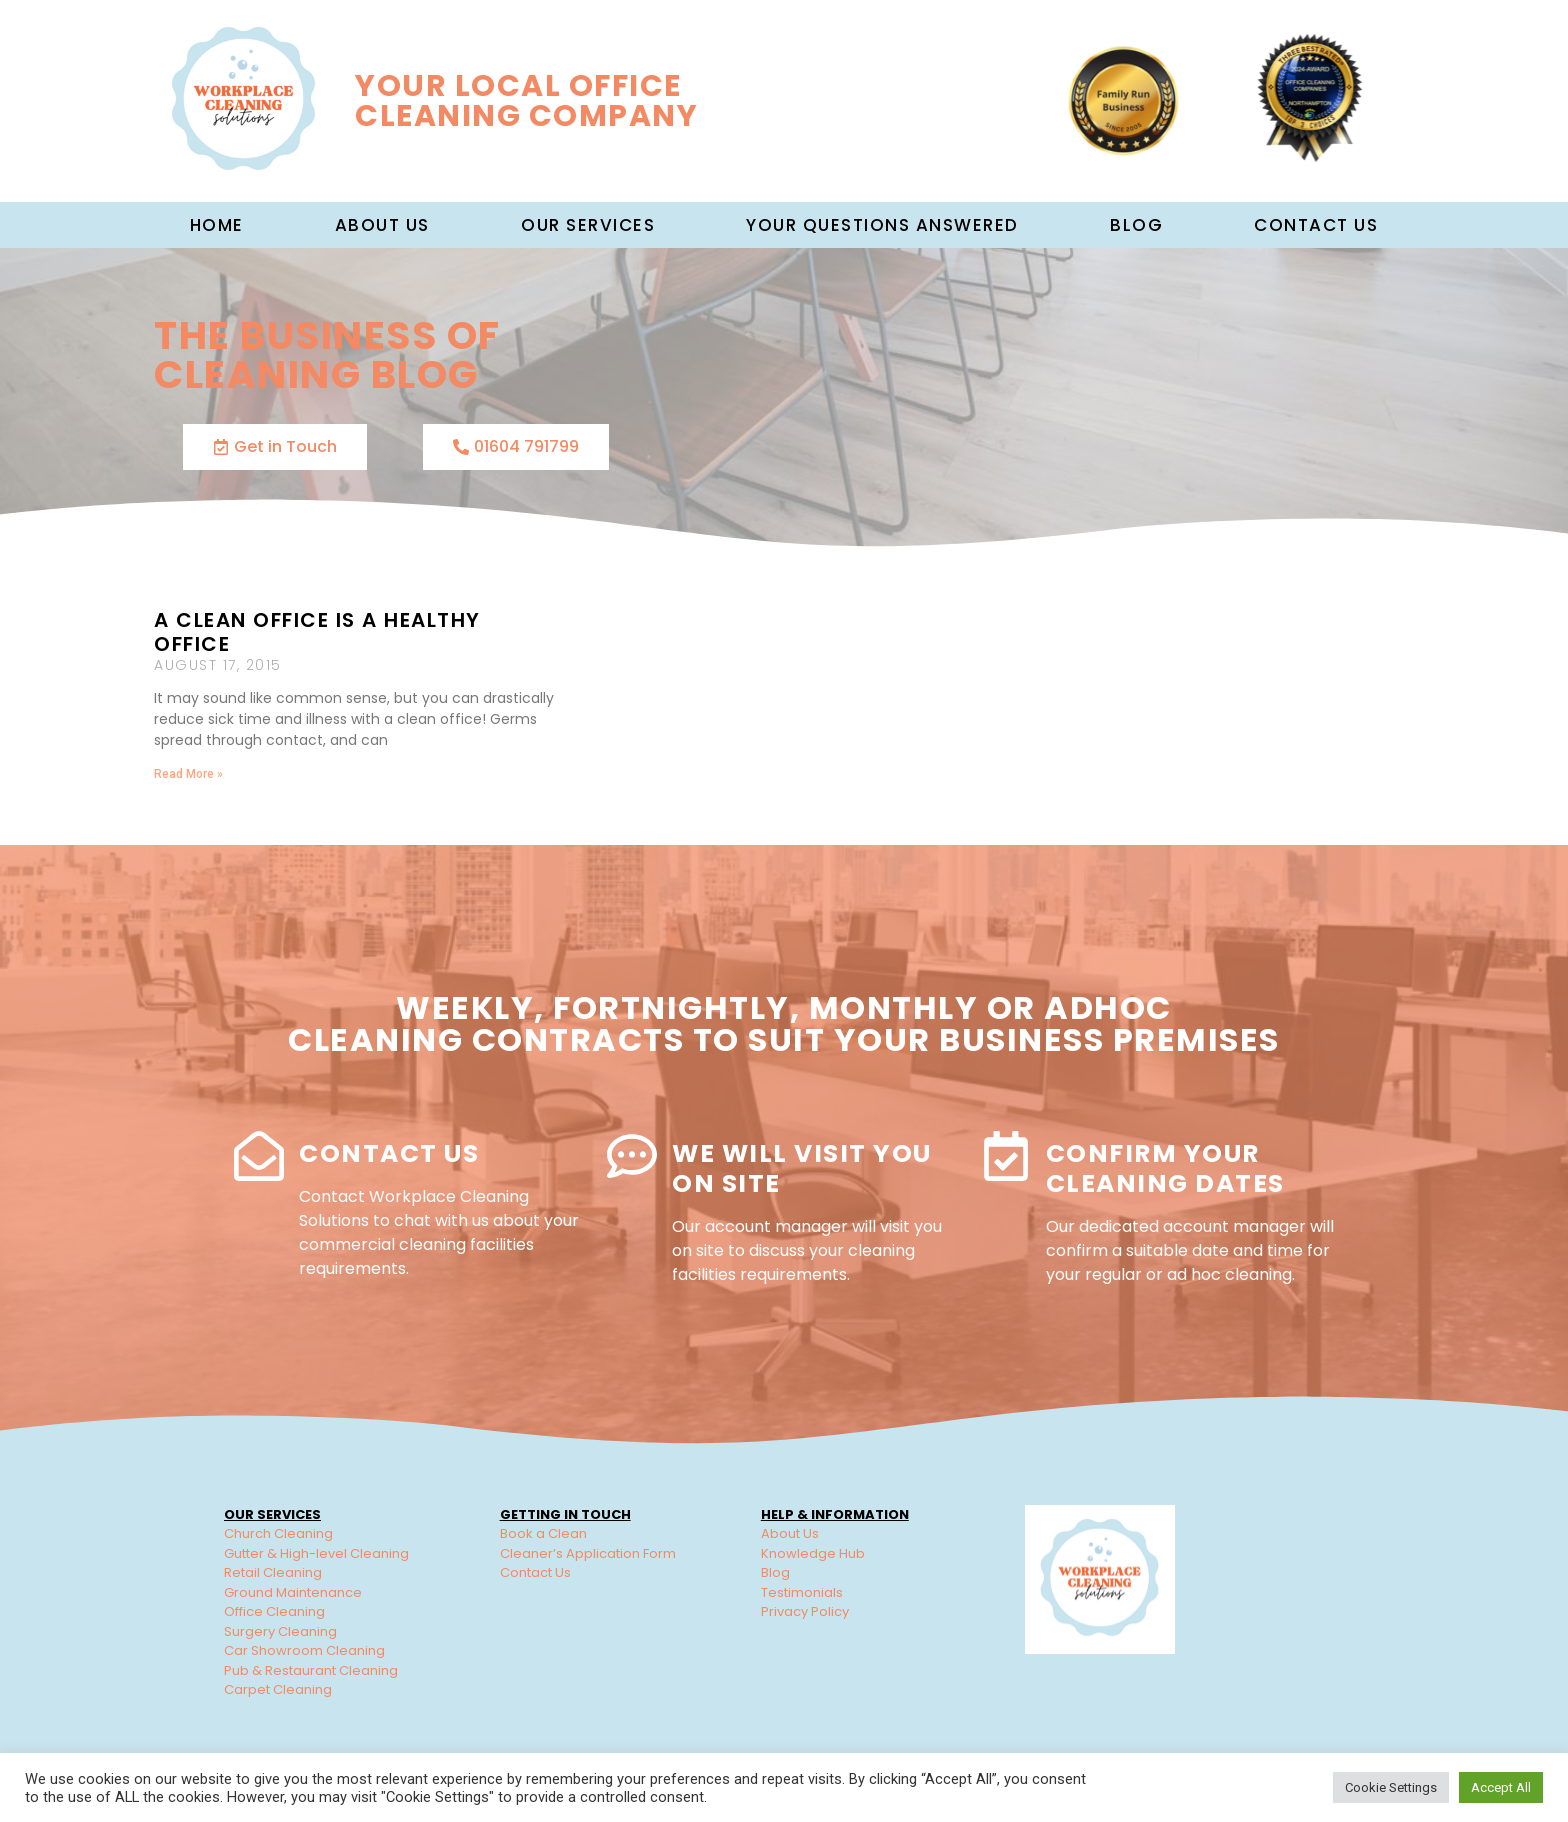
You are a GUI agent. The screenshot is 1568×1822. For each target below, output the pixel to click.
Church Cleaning (278, 1533)
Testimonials (802, 1592)
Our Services (588, 225)
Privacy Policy (805, 1611)
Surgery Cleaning (280, 1631)
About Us (790, 1533)
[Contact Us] (259, 1156)
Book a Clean (543, 1533)
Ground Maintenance (293, 1592)
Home (217, 225)
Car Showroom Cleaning (304, 1650)
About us (382, 225)
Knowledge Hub (813, 1553)
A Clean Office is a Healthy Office (317, 632)
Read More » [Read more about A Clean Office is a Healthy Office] (188, 774)
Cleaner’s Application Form (588, 1553)
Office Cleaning (274, 1611)
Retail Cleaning (273, 1572)
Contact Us (1316, 225)
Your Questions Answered (882, 225)
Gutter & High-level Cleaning (316, 1553)
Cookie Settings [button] (1391, 1787)
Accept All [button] (1501, 1787)
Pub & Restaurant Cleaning (311, 1670)
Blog (1136, 225)
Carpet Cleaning (278, 1689)
